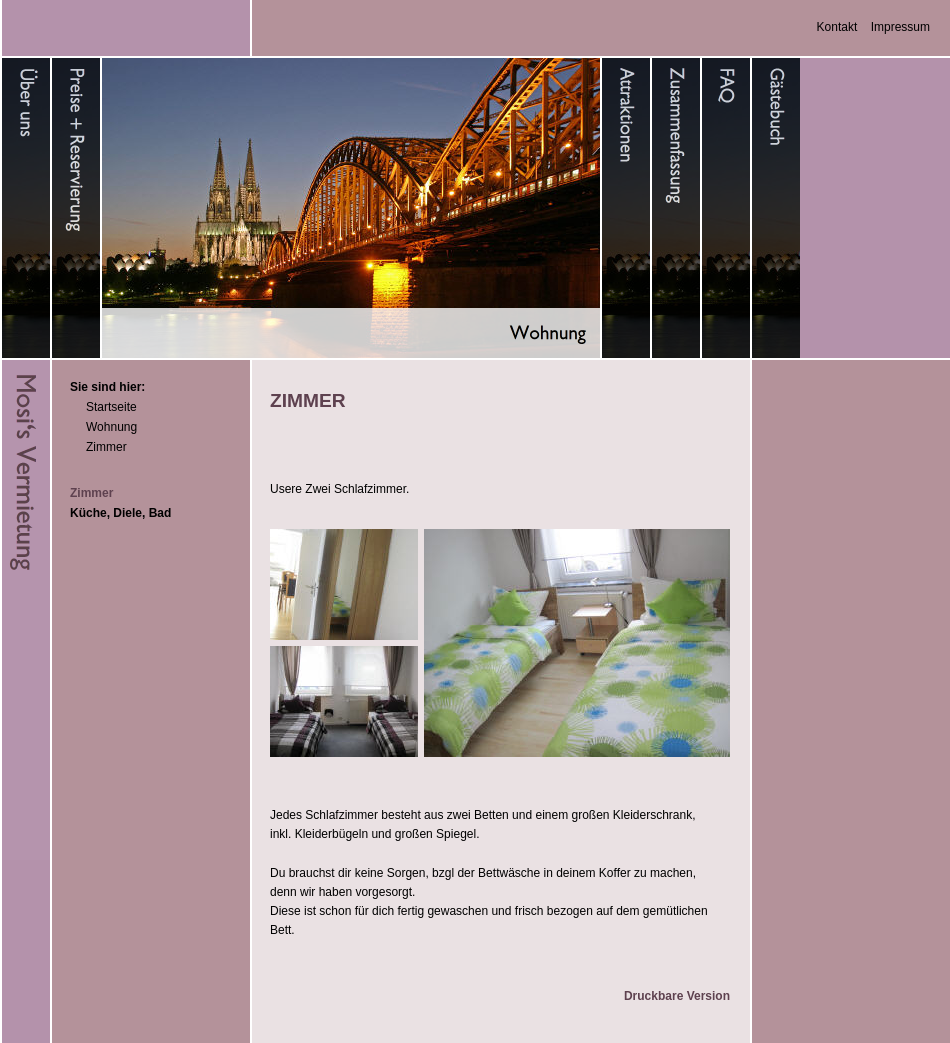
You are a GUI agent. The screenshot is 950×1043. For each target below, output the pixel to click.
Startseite (111, 407)
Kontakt (837, 27)
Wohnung (111, 427)
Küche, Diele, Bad (120, 513)
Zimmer (106, 447)
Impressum (900, 27)
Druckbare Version (677, 996)
